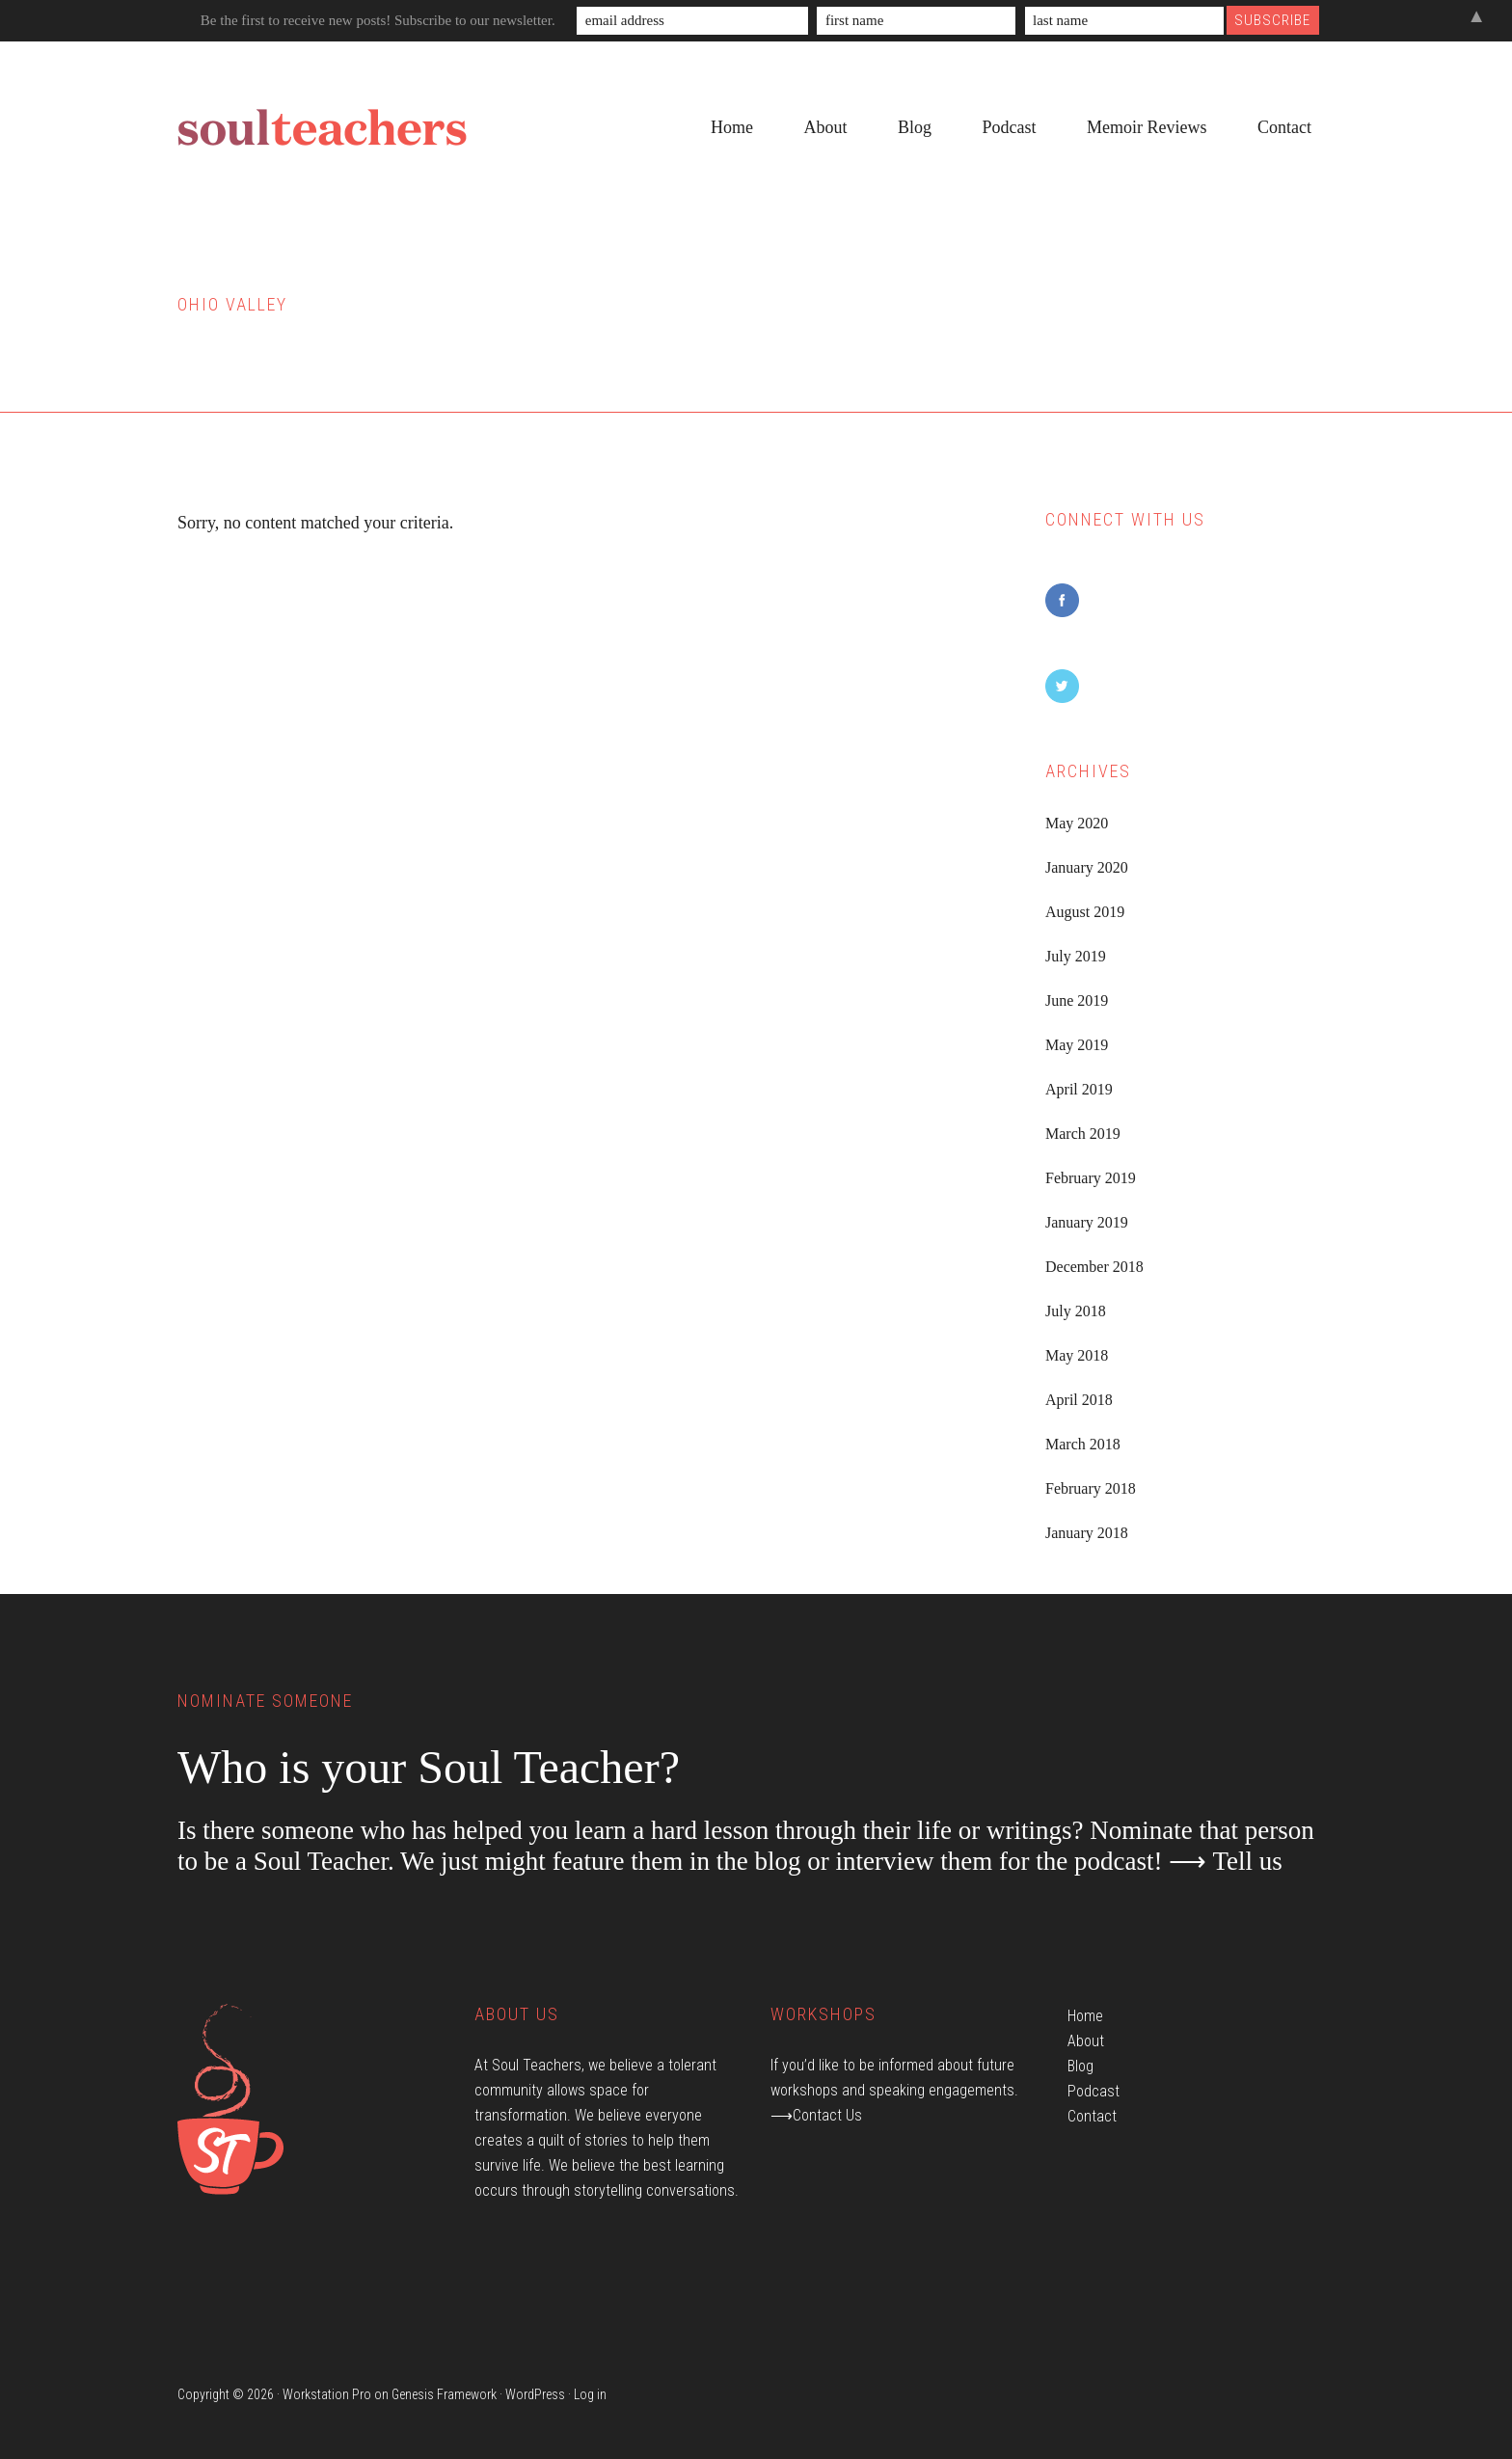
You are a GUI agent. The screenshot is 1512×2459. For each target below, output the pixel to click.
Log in (590, 2394)
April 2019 (1079, 1089)
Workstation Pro (327, 2394)
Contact (1092, 2116)
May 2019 (1076, 1045)
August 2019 (1084, 912)
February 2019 (1090, 1178)
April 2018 (1079, 1400)
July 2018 (1075, 1311)
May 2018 (1076, 1355)
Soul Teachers (322, 128)
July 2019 (1075, 956)
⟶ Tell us (1225, 1861)
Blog (1080, 2066)
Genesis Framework (444, 2394)
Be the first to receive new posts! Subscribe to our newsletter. (378, 20)
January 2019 (1086, 1222)
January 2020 (1086, 867)
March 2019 (1082, 1133)
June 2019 (1076, 1000)
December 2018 (1094, 1266)
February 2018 (1090, 1488)
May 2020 (1076, 823)
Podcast (1093, 2091)
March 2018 (1082, 1444)
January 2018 (1086, 1533)
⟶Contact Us (816, 2115)
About (1085, 2041)
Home (1085, 2016)
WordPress (535, 2394)
